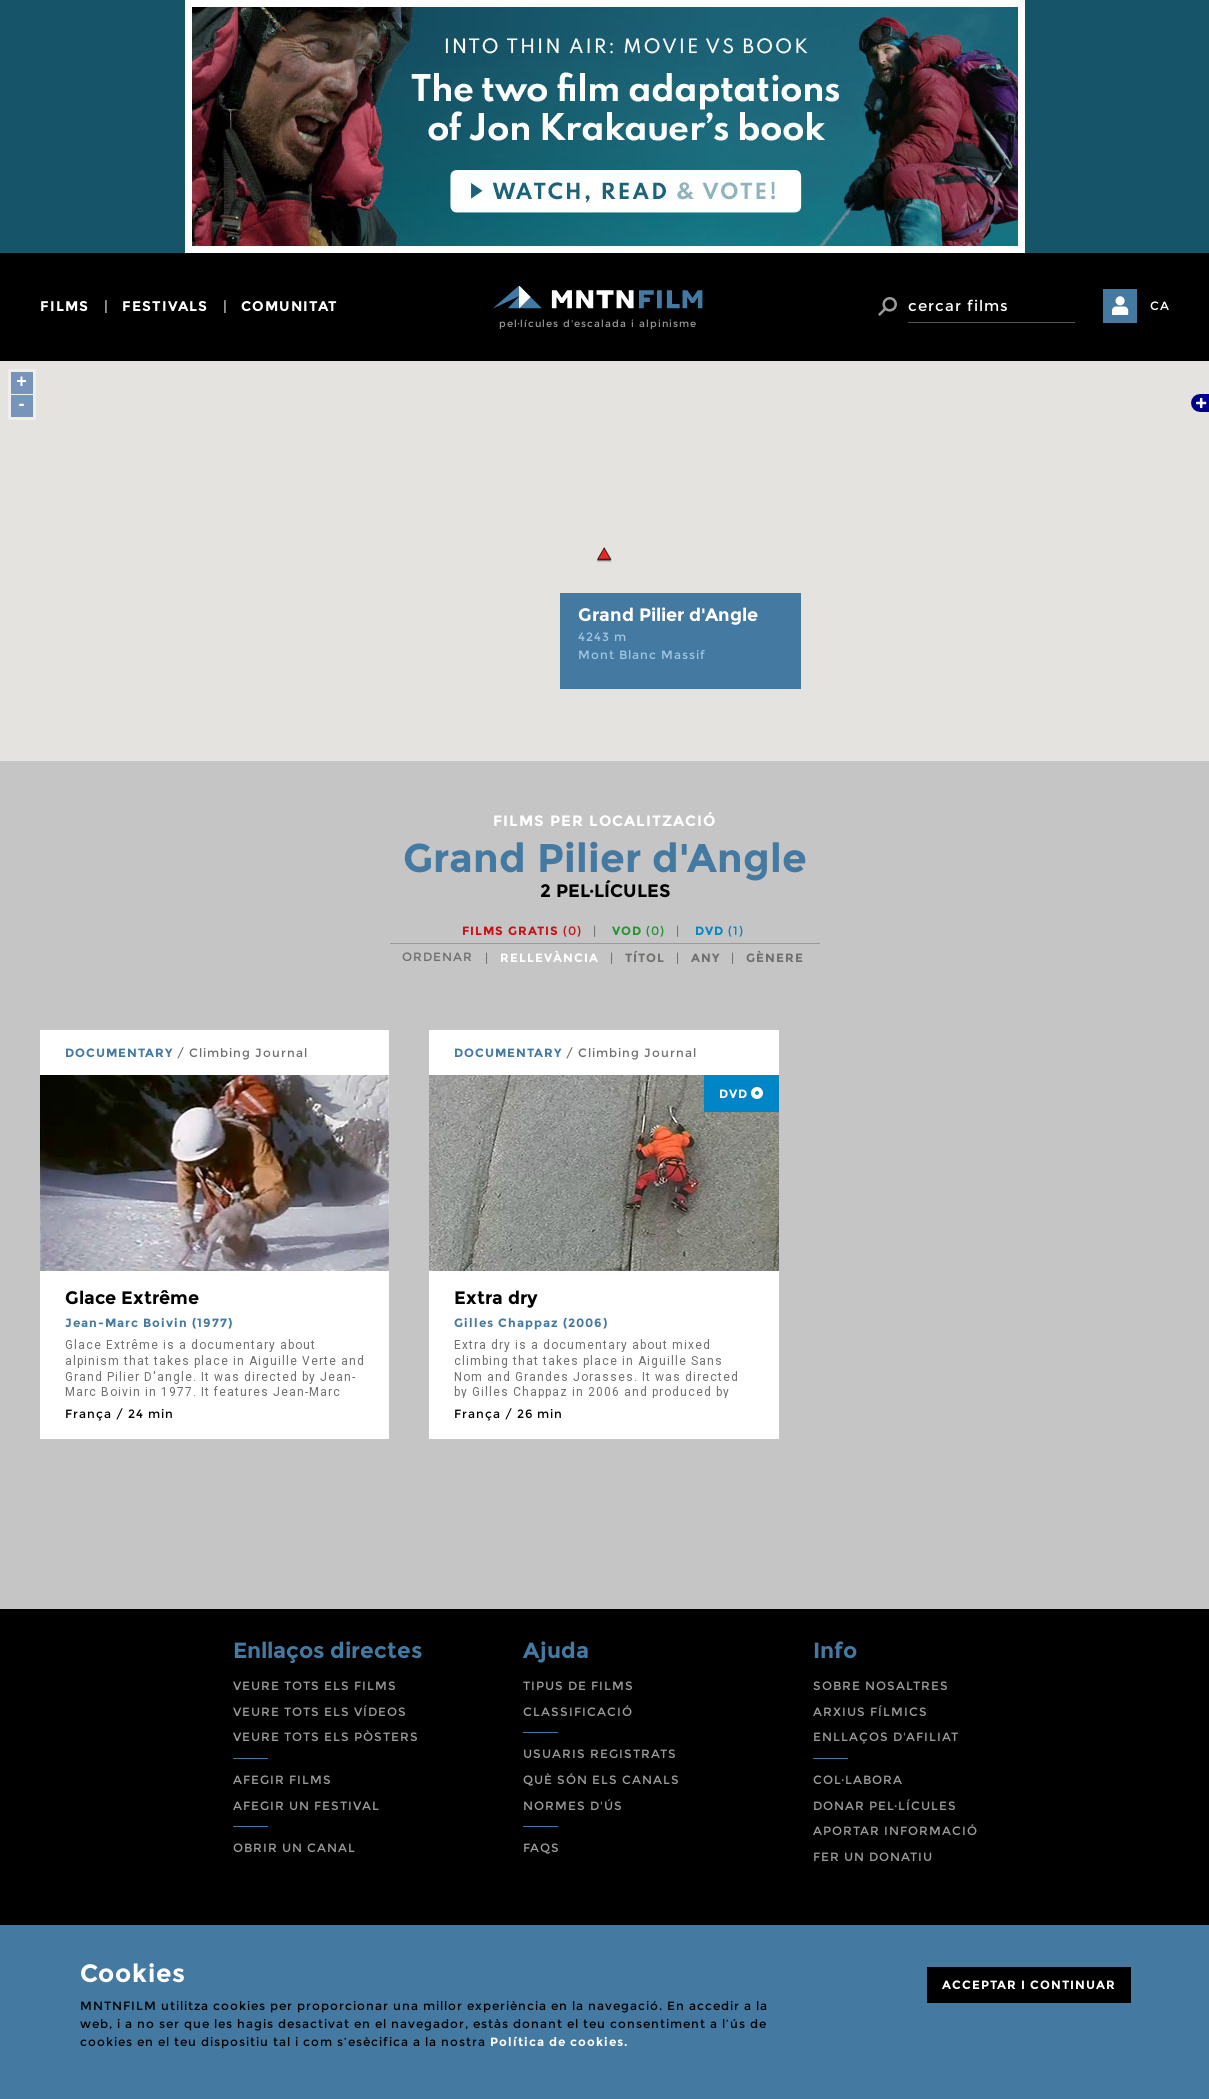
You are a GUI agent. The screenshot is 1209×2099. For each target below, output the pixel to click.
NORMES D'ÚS (573, 1805)
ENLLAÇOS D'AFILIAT (886, 1736)
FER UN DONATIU (873, 1856)
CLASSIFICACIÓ (578, 1711)
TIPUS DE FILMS (578, 1685)
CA (1160, 305)
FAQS (541, 1847)
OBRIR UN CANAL (294, 1847)
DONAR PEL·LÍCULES (885, 1805)
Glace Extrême (132, 1298)
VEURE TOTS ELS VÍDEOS (320, 1711)
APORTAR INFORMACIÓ (895, 1830)
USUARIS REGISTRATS (600, 1753)
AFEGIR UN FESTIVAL (306, 1805)
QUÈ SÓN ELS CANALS (601, 1779)
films (64, 306)
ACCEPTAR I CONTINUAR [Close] (1029, 1984)
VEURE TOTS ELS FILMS (315, 1685)
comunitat (289, 306)
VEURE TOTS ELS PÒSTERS (326, 1736)
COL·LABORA (858, 1779)
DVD (719, 930)
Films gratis (522, 930)
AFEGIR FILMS (282, 1779)
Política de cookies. (559, 2041)
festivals (165, 306)
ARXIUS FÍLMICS (870, 1711)
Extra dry (496, 1298)
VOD (638, 930)
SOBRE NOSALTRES (881, 1685)
